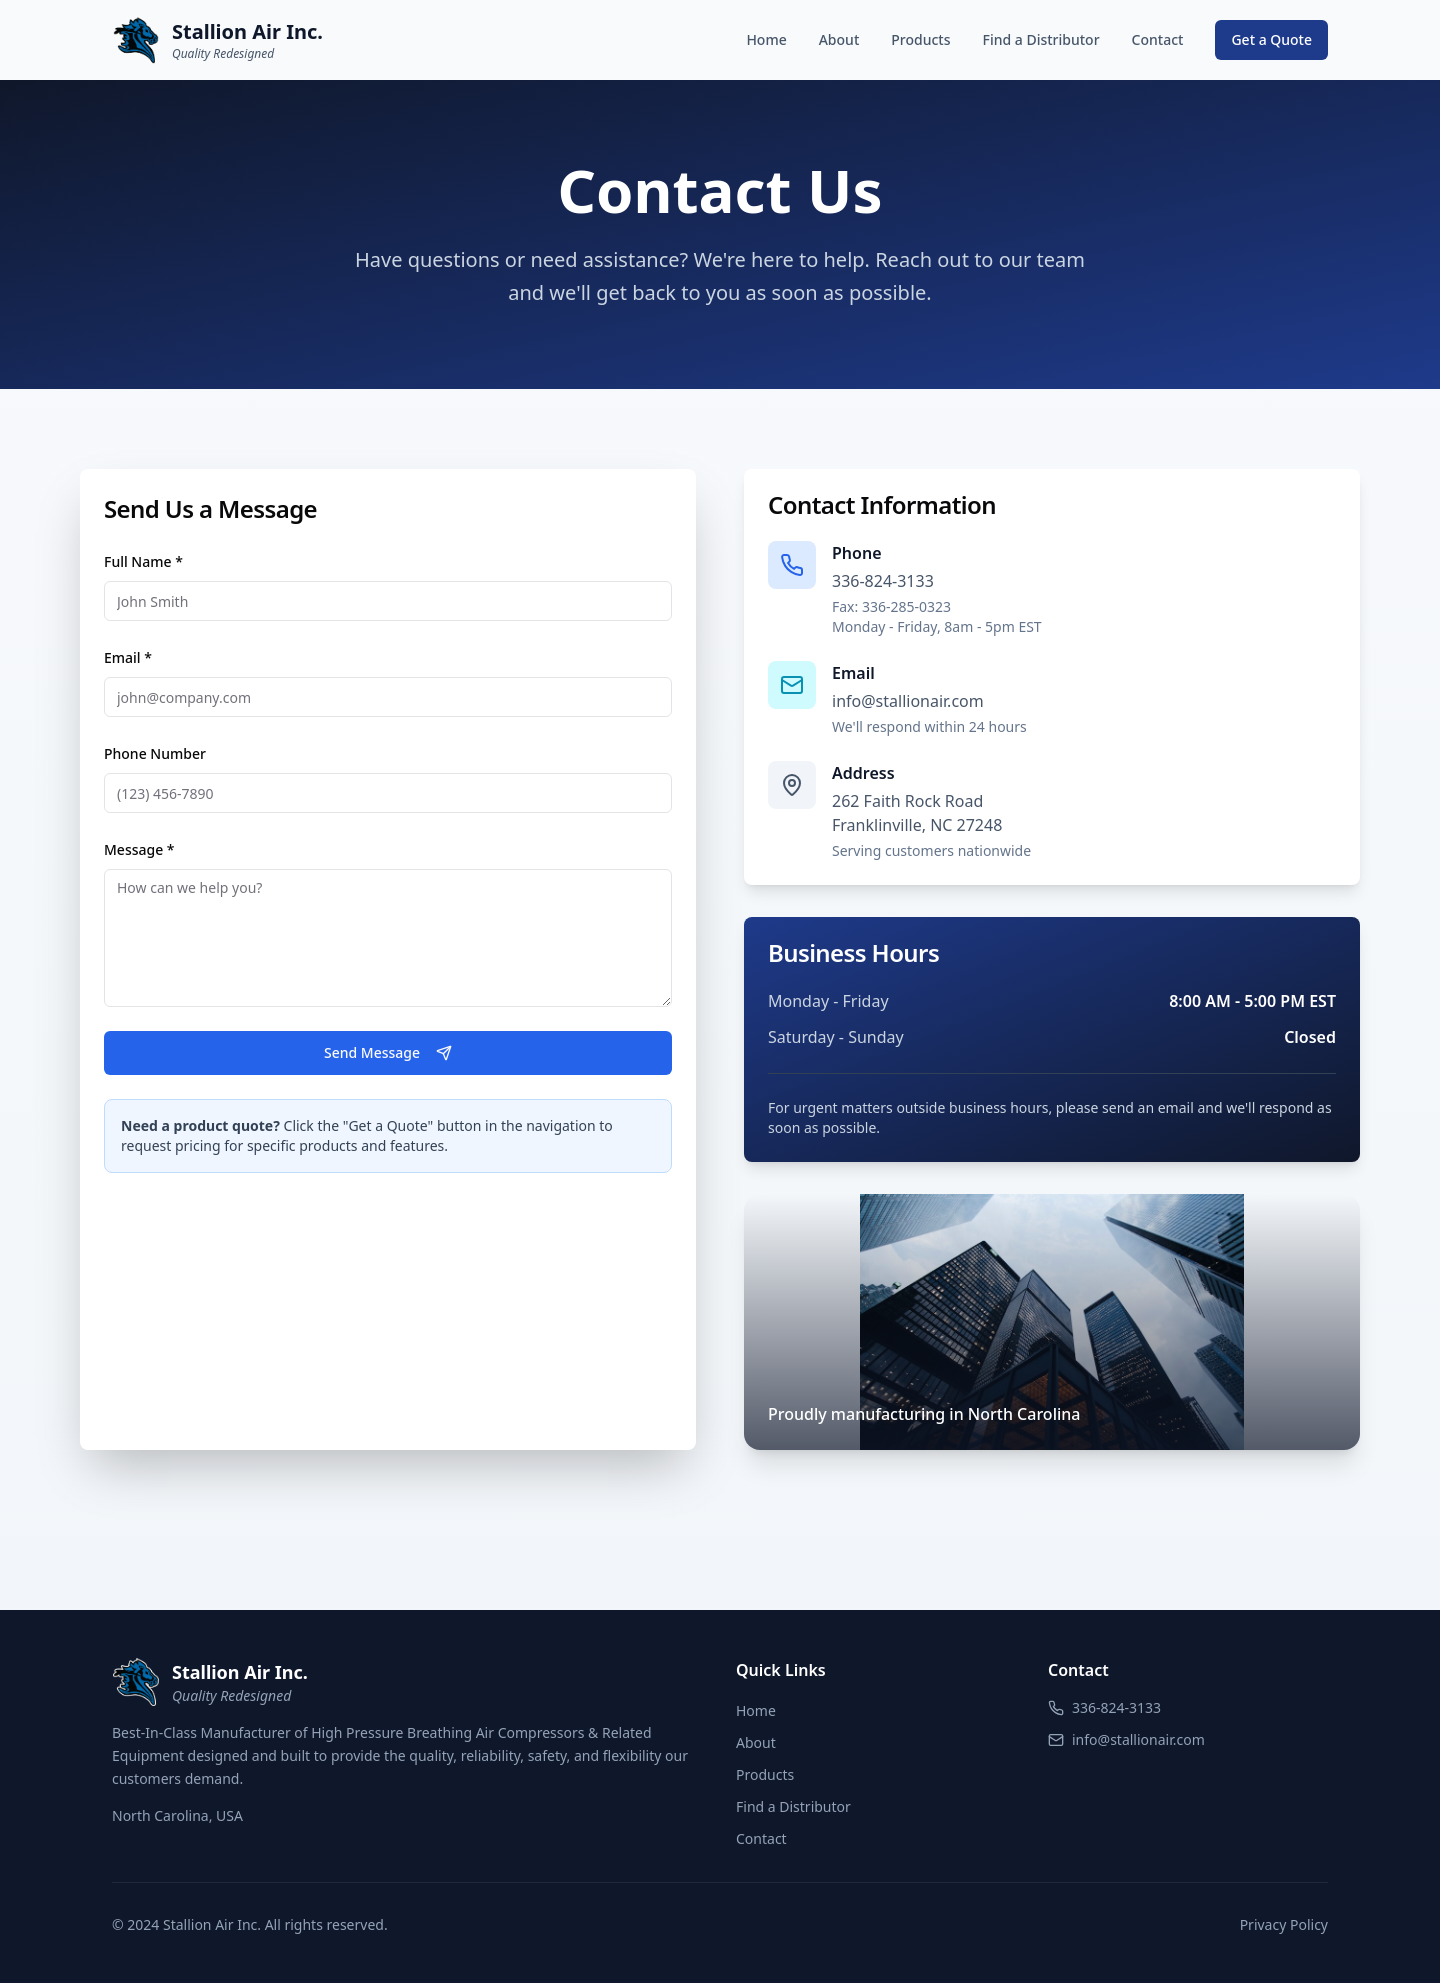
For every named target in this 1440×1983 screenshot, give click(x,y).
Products (920, 39)
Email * (128, 657)
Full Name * (143, 561)
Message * (139, 849)
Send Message (388, 1052)
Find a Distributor (1040, 39)
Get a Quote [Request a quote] (1271, 39)
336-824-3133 (883, 581)
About (839, 39)
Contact (1158, 39)
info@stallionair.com (908, 701)
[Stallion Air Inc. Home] (217, 40)
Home (766, 39)
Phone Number (155, 753)
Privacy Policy (1284, 1924)
